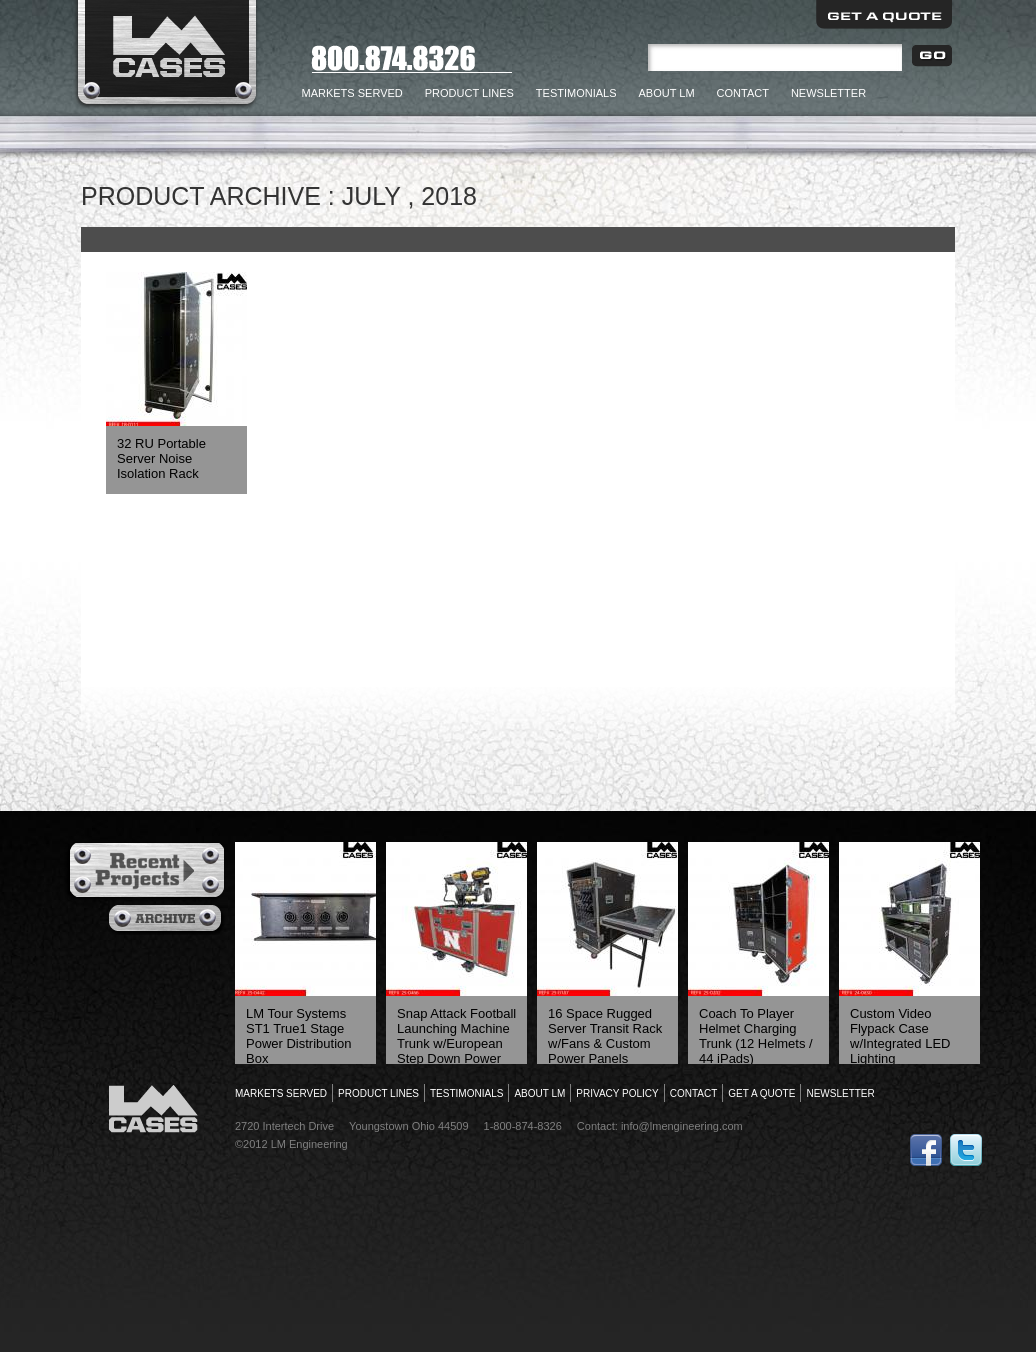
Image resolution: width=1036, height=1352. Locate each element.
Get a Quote (884, 14)
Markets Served (352, 93)
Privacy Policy (617, 1093)
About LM (667, 93)
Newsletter (828, 93)
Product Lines (469, 93)
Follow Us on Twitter (966, 1150)
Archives (167, 920)
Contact (743, 93)
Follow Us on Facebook (926, 1150)
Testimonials (576, 93)
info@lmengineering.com (682, 1126)
